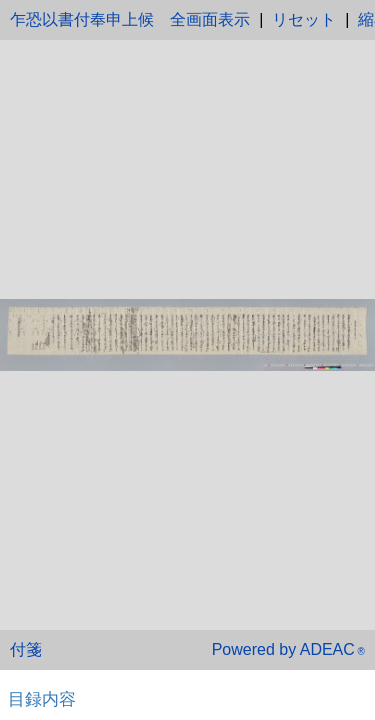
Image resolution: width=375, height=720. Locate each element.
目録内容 (42, 699)
